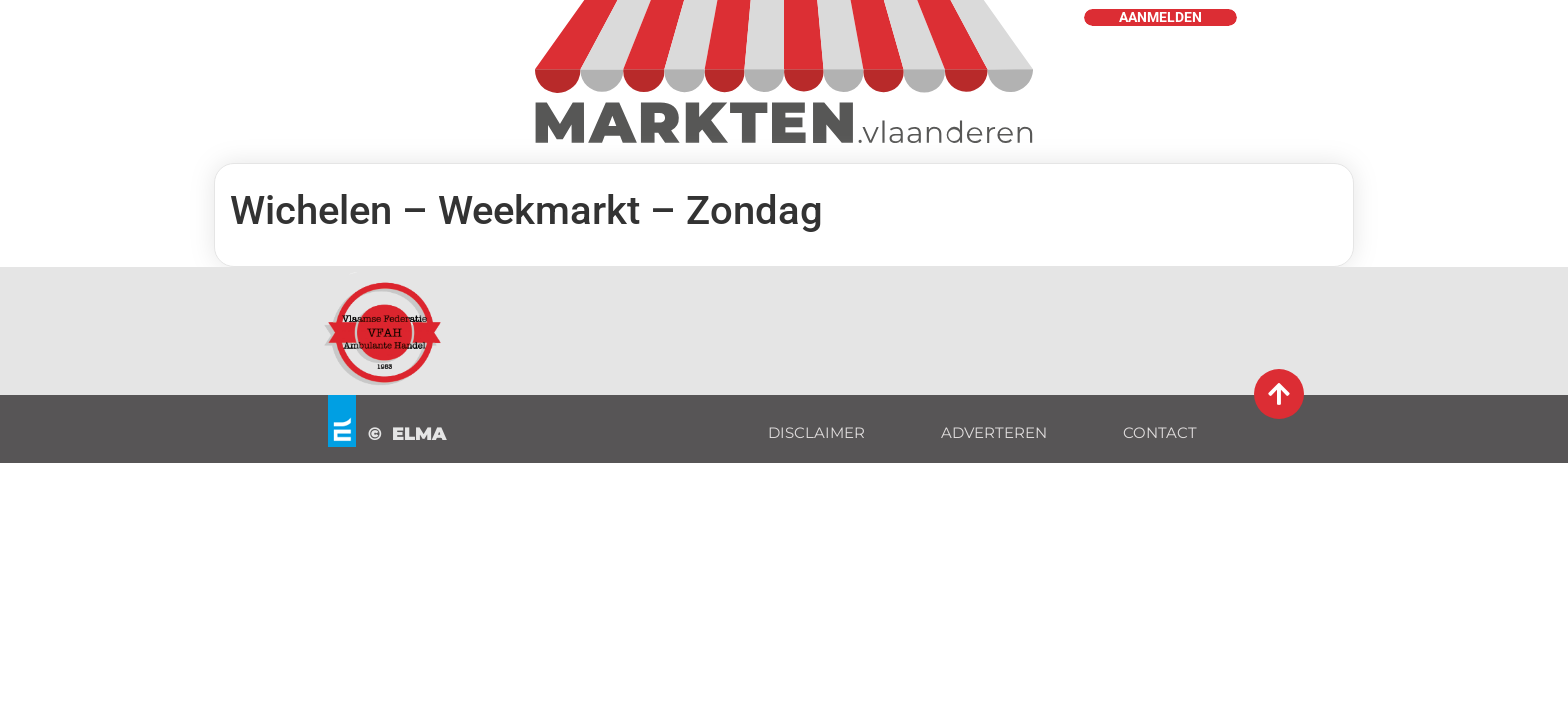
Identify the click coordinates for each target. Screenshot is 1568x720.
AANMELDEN (1160, 17)
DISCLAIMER (816, 432)
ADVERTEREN (994, 432)
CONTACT (1160, 432)
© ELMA (407, 434)
